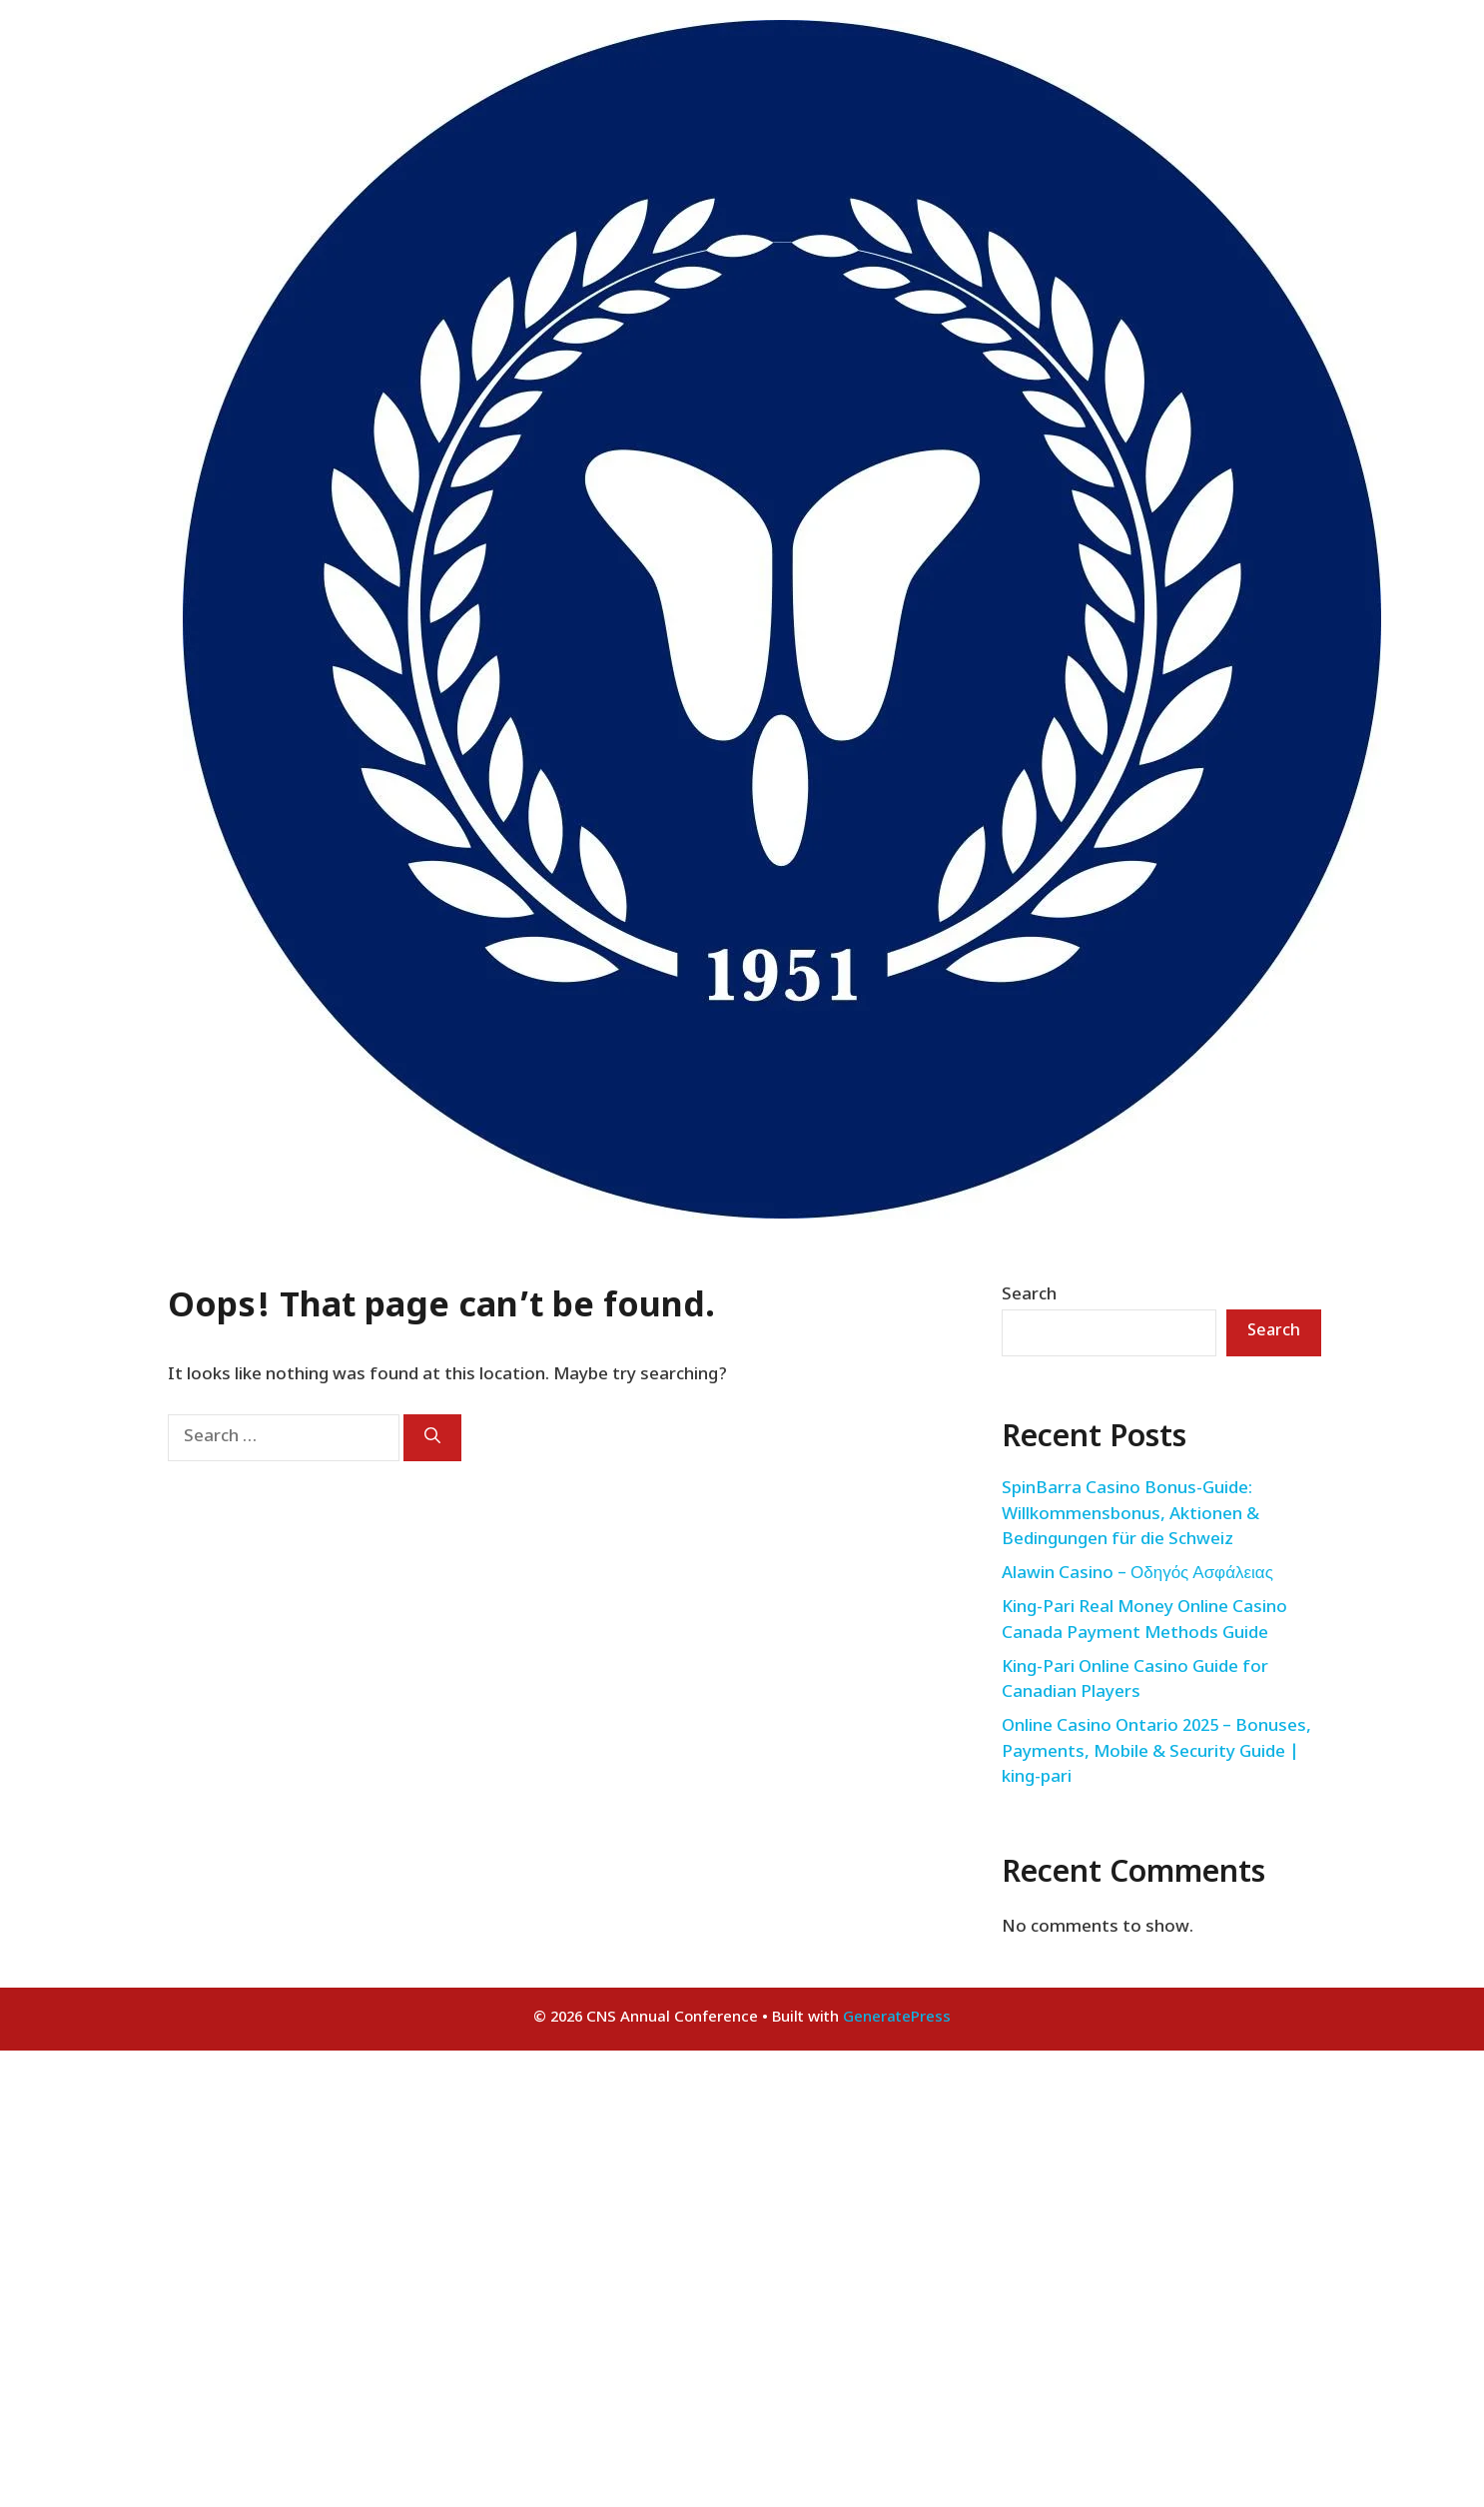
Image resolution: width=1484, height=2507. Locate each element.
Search (1029, 1295)
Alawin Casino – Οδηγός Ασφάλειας (1137, 1574)
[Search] (432, 1437)
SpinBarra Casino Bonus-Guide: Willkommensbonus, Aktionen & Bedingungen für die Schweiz (1130, 1514)
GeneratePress (897, 2018)
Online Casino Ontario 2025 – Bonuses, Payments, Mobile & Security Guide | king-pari (1156, 1752)
